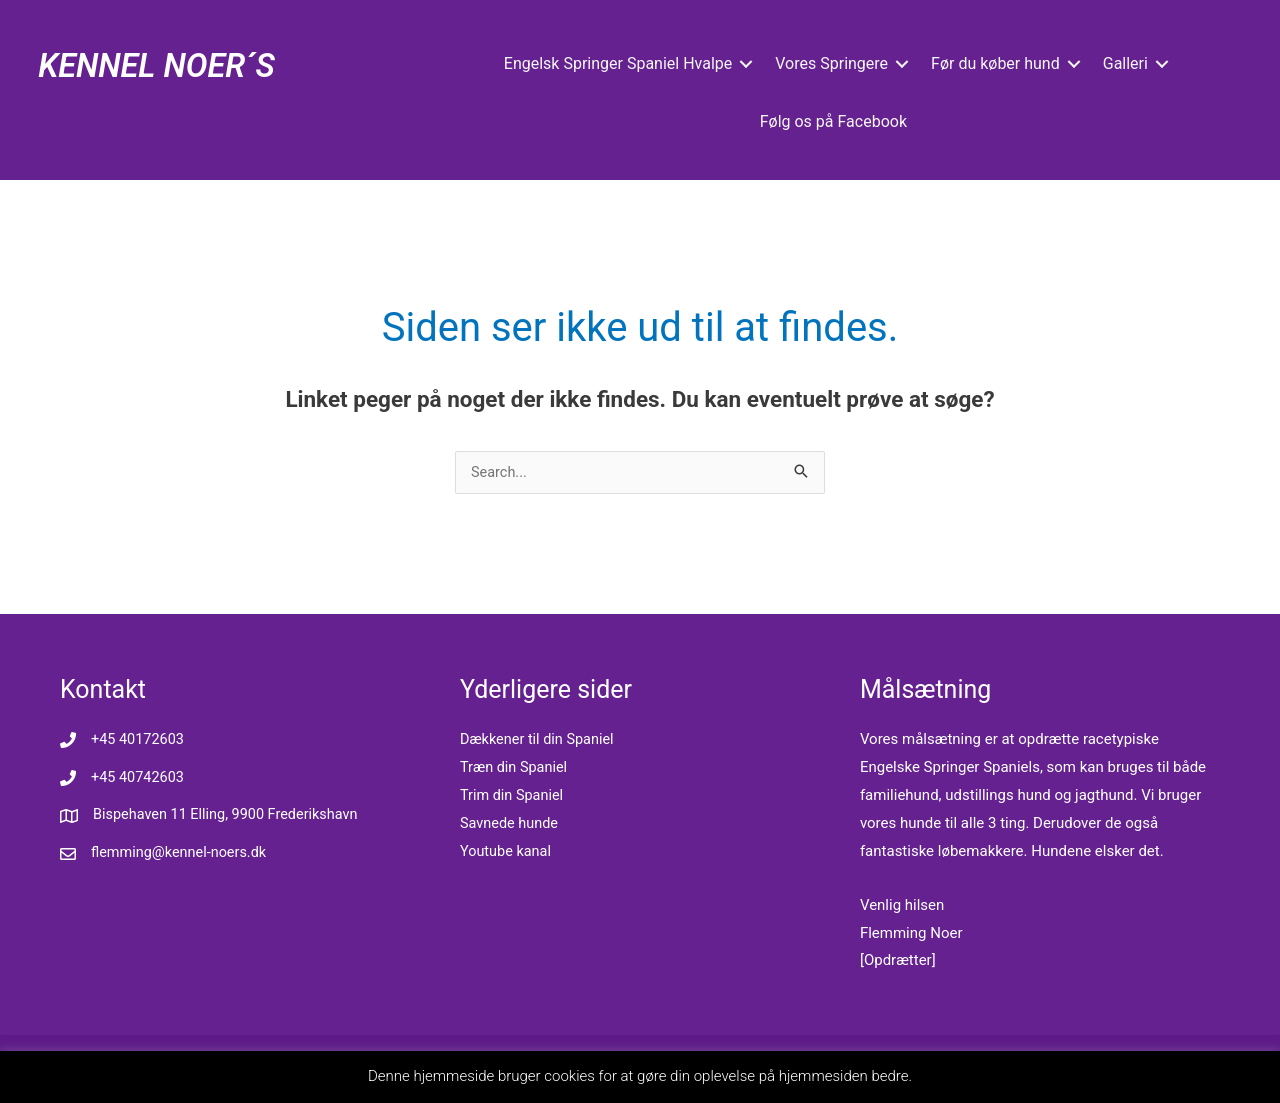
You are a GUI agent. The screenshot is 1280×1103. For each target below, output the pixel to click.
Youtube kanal (507, 852)
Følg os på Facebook (832, 121)
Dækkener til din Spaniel (540, 740)
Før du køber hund (995, 63)
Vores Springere (831, 63)
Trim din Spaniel (513, 796)
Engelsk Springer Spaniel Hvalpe (617, 63)
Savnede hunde (511, 824)
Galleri (1124, 63)
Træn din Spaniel (515, 768)
